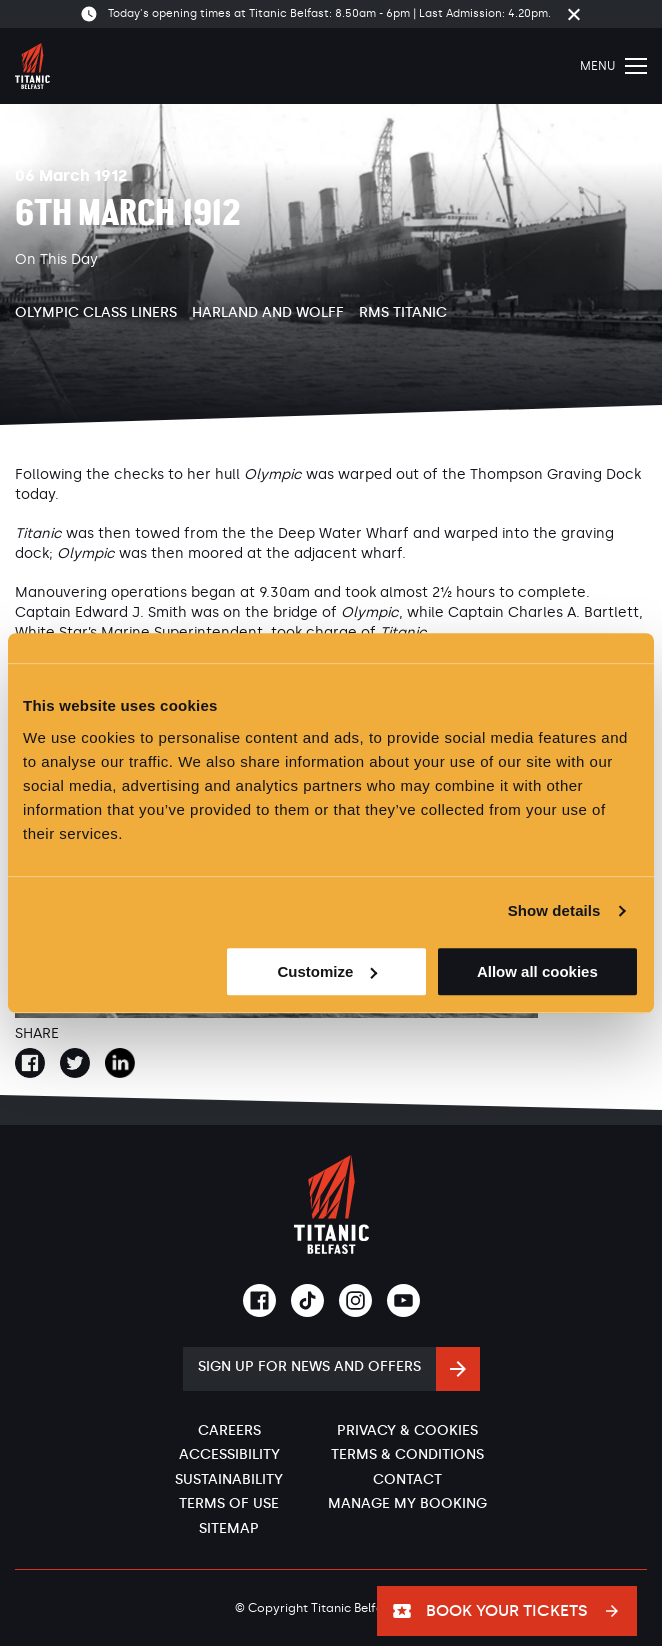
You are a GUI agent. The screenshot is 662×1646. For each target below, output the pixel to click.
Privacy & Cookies (407, 1430)
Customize (327, 971)
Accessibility (229, 1454)
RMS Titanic (403, 312)
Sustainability (229, 1479)
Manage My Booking (407, 1503)
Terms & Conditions (407, 1454)
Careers (229, 1430)
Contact (407, 1479)
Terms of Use (229, 1503)
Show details (554, 910)
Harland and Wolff (268, 312)
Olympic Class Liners (96, 312)
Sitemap (229, 1528)
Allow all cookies (537, 971)
